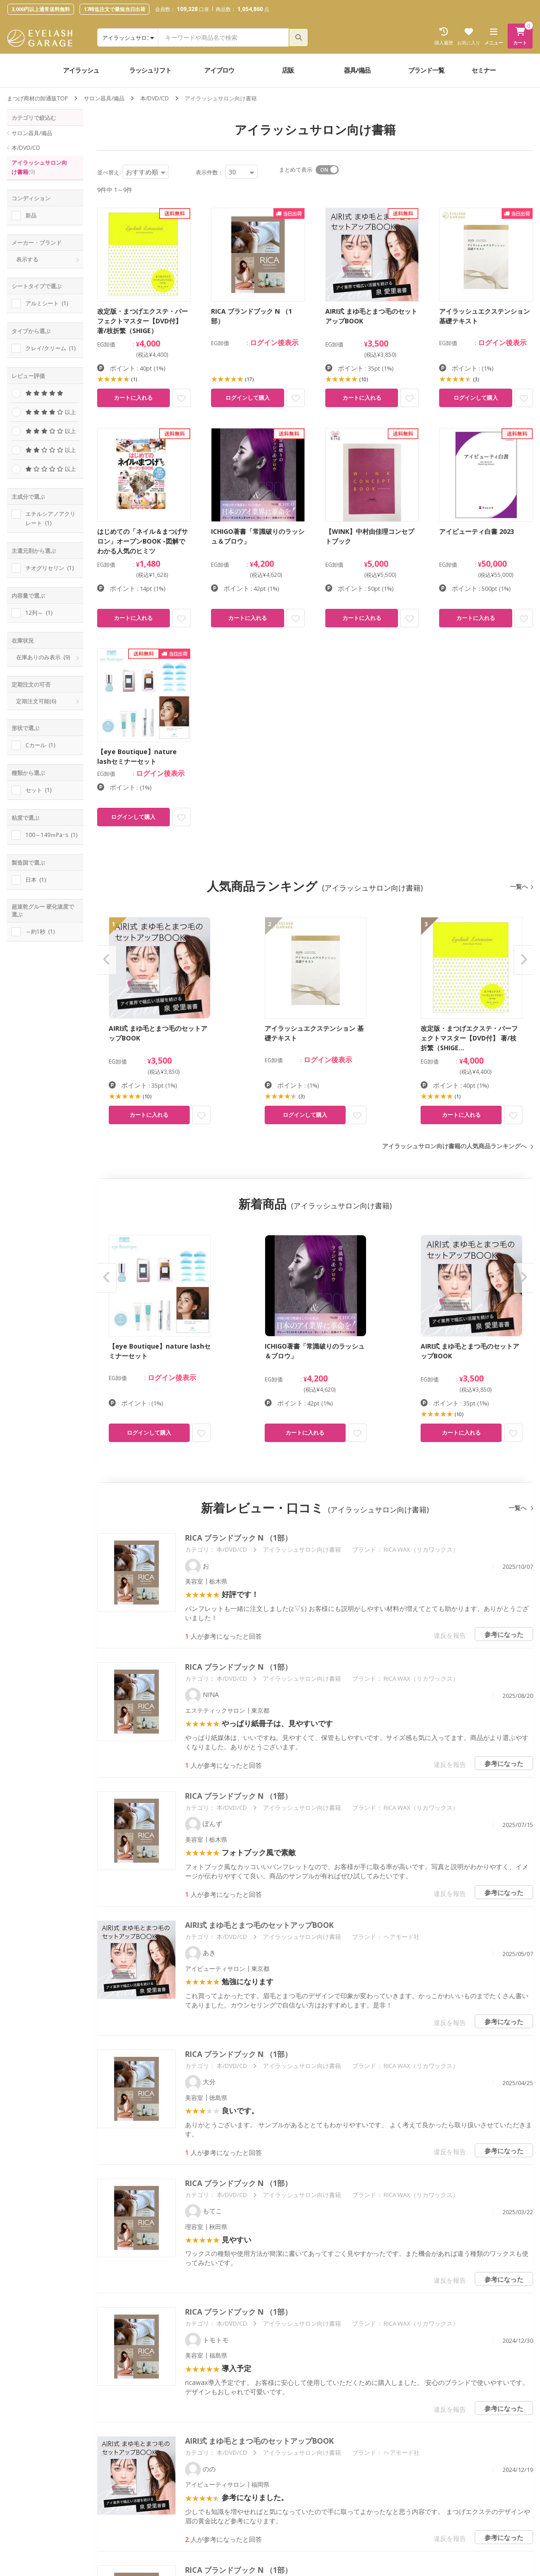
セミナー (484, 70)
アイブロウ (219, 70)
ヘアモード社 (402, 1936)
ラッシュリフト (150, 70)
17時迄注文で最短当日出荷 (114, 9)
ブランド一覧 (426, 70)
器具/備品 (357, 70)
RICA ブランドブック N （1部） (238, 1538)
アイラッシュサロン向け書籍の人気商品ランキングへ (454, 1146)
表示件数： (209, 172)
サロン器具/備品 (104, 98)
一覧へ (519, 886)
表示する (27, 259)
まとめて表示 (295, 169)
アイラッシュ (81, 70)
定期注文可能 (36, 701)
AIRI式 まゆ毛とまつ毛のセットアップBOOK (259, 1925)
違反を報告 (450, 1635)
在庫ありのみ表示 (43, 657)
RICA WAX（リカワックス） (421, 1549)
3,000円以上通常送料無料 (41, 9)
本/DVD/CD (154, 98)
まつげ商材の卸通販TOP (37, 98)
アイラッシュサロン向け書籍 (39, 167)
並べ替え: (109, 172)
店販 (288, 70)
